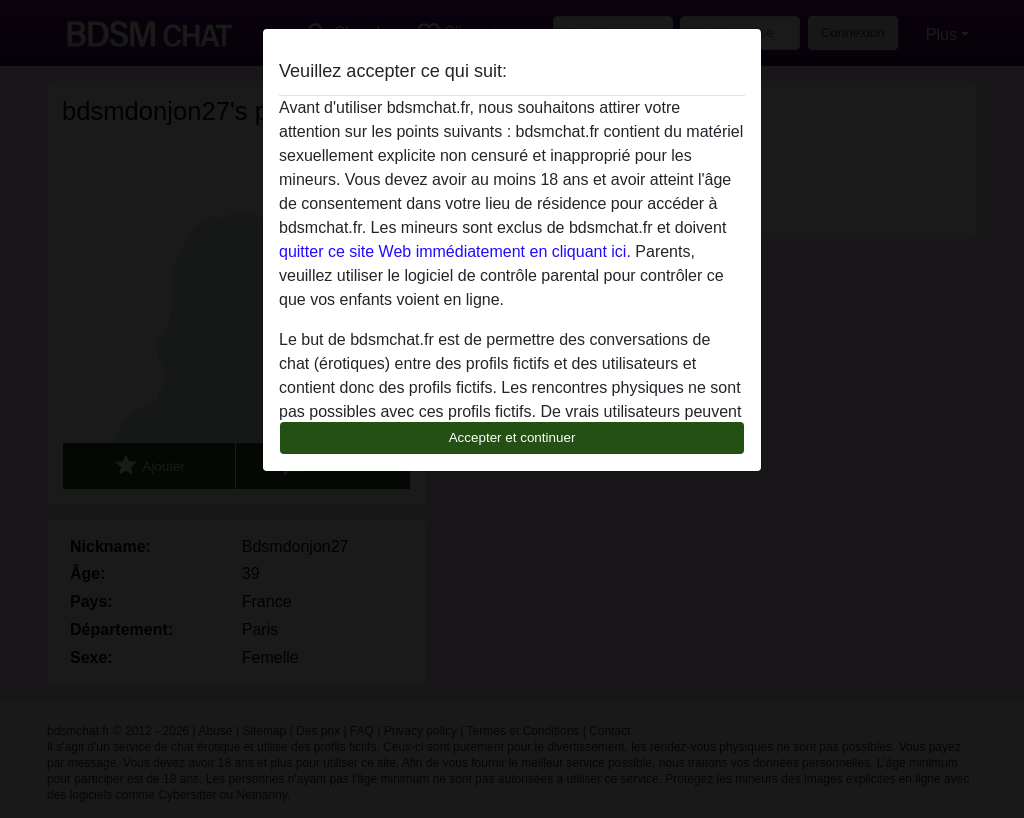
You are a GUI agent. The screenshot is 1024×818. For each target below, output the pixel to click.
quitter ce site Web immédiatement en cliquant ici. (455, 251)
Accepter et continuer (512, 437)
